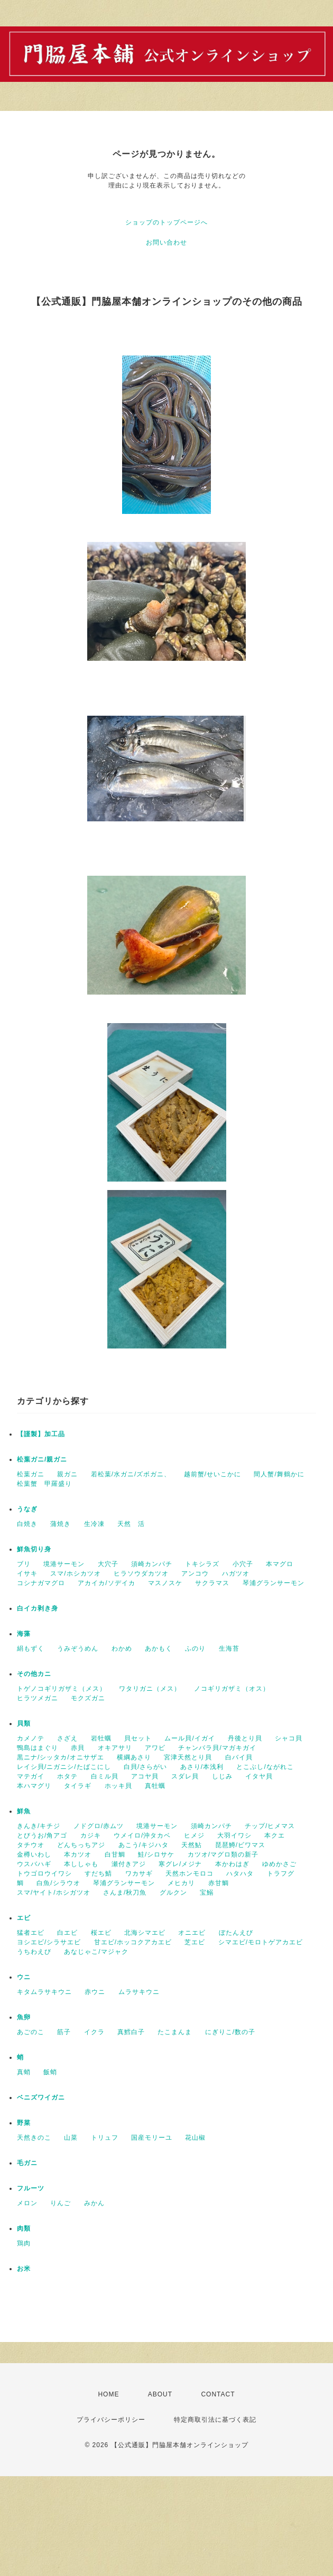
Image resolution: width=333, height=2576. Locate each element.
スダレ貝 (185, 1776)
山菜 (71, 2137)
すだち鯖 (98, 1873)
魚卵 (24, 2017)
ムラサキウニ (139, 1992)
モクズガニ (88, 1698)
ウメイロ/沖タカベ (142, 1835)
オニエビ (192, 1932)
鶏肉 (24, 2243)
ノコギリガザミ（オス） (232, 1688)
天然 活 (131, 1524)
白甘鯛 (115, 1854)
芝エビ (194, 1942)
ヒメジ (194, 1835)
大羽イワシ (234, 1835)
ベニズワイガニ (41, 2097)
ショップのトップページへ (166, 222)
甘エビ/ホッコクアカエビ (133, 1942)
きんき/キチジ (38, 1826)
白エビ (67, 1932)
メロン (27, 2203)
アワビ (155, 1747)
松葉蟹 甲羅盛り (44, 1483)
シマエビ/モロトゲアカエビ (260, 1942)
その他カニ (34, 1674)
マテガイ (30, 1776)
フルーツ (30, 2188)
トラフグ (280, 1873)
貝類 (24, 1723)
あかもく (158, 1648)
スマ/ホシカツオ (75, 1573)
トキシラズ (202, 1564)
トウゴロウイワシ (44, 1873)
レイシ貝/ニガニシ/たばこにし (64, 1767)
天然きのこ (34, 2137)
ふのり (195, 1648)
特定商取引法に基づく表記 (215, 2419)
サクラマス (212, 1583)
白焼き (27, 1524)
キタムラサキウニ (44, 1992)
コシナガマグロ (41, 1583)
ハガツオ (235, 1573)
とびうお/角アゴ (42, 1835)
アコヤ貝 (145, 1776)
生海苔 (229, 1648)
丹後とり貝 (245, 1738)
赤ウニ (95, 1992)
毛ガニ (27, 2163)
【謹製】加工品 (41, 1434)
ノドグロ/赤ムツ (98, 1826)
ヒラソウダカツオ (141, 1573)
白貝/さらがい (145, 1767)
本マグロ (279, 1564)
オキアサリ (115, 1747)
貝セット (138, 1738)
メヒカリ (181, 1883)
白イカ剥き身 (37, 1608)
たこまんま (175, 2032)
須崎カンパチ (151, 1564)
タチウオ (30, 1845)
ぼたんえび (236, 1932)
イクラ (94, 2032)
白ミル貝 (104, 1776)
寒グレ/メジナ (180, 1864)
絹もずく (30, 1648)
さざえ (67, 1738)
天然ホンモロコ (189, 1873)
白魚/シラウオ (58, 1883)
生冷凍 (94, 1524)
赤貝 (78, 1747)
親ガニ (67, 1474)
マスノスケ (165, 1583)
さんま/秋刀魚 (124, 1892)
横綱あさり (134, 1757)
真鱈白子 (131, 2032)
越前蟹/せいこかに (212, 1474)
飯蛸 (50, 2072)
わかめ (122, 1648)
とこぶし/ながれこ (264, 1767)
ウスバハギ (34, 1864)
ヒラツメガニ (37, 1698)
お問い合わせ (166, 242)
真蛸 (24, 2072)
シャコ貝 (288, 1738)
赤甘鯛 (218, 1883)
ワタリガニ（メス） (150, 1688)
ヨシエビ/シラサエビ (49, 1942)
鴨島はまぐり (37, 1747)
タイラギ (77, 1786)
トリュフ (104, 2137)
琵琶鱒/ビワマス (240, 1845)
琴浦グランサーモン (273, 1583)
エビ (24, 1918)
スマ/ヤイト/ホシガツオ (53, 1892)
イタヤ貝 (259, 1776)
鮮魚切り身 (34, 1549)
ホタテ (67, 1776)
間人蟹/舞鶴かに (279, 1474)
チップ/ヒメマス (270, 1826)
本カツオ (77, 1854)
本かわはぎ (232, 1864)
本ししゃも (81, 1864)
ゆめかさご (279, 1864)
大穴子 (108, 1564)
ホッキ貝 (118, 1786)
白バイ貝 (239, 1757)
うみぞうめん (77, 1648)
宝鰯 (207, 1892)
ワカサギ (139, 1873)
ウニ (24, 1977)
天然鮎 (191, 1845)
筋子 (64, 2032)
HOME (108, 2394)
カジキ (90, 1835)
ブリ (24, 1564)
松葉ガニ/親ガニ (42, 1459)
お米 (24, 2268)
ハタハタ (240, 1873)
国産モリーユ (151, 2137)
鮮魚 (24, 1811)
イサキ (27, 1573)
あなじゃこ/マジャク (96, 1951)
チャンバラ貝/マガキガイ (217, 1747)
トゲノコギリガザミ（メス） (61, 1688)
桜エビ (101, 1932)
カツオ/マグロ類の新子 (223, 1854)
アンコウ (195, 1573)
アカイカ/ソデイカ (106, 1583)
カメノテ (30, 1738)
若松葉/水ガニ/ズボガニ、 (131, 1474)
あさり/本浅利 (202, 1767)
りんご (60, 2203)
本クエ (274, 1835)
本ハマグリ (34, 1786)
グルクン (173, 1892)
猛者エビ (30, 1932)
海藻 (24, 1633)
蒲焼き (60, 1524)
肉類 (24, 2228)
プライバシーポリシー (111, 2419)
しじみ (222, 1776)
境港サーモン (64, 1564)
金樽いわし (34, 1854)
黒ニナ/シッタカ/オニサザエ (60, 1757)
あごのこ (30, 2032)
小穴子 (243, 1564)
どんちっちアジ (81, 1845)
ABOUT (160, 2394)
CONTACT (218, 2394)
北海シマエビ (144, 1932)
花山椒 (195, 2137)
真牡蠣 (155, 1786)
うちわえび (34, 1951)
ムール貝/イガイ (189, 1738)
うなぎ (27, 1509)
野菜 (24, 2123)
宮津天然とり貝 (188, 1757)
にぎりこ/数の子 (230, 2032)
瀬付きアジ (129, 1864)
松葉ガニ (30, 1474)
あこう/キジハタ (143, 1845)
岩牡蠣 (101, 1738)
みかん (94, 2203)
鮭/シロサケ (156, 1854)
